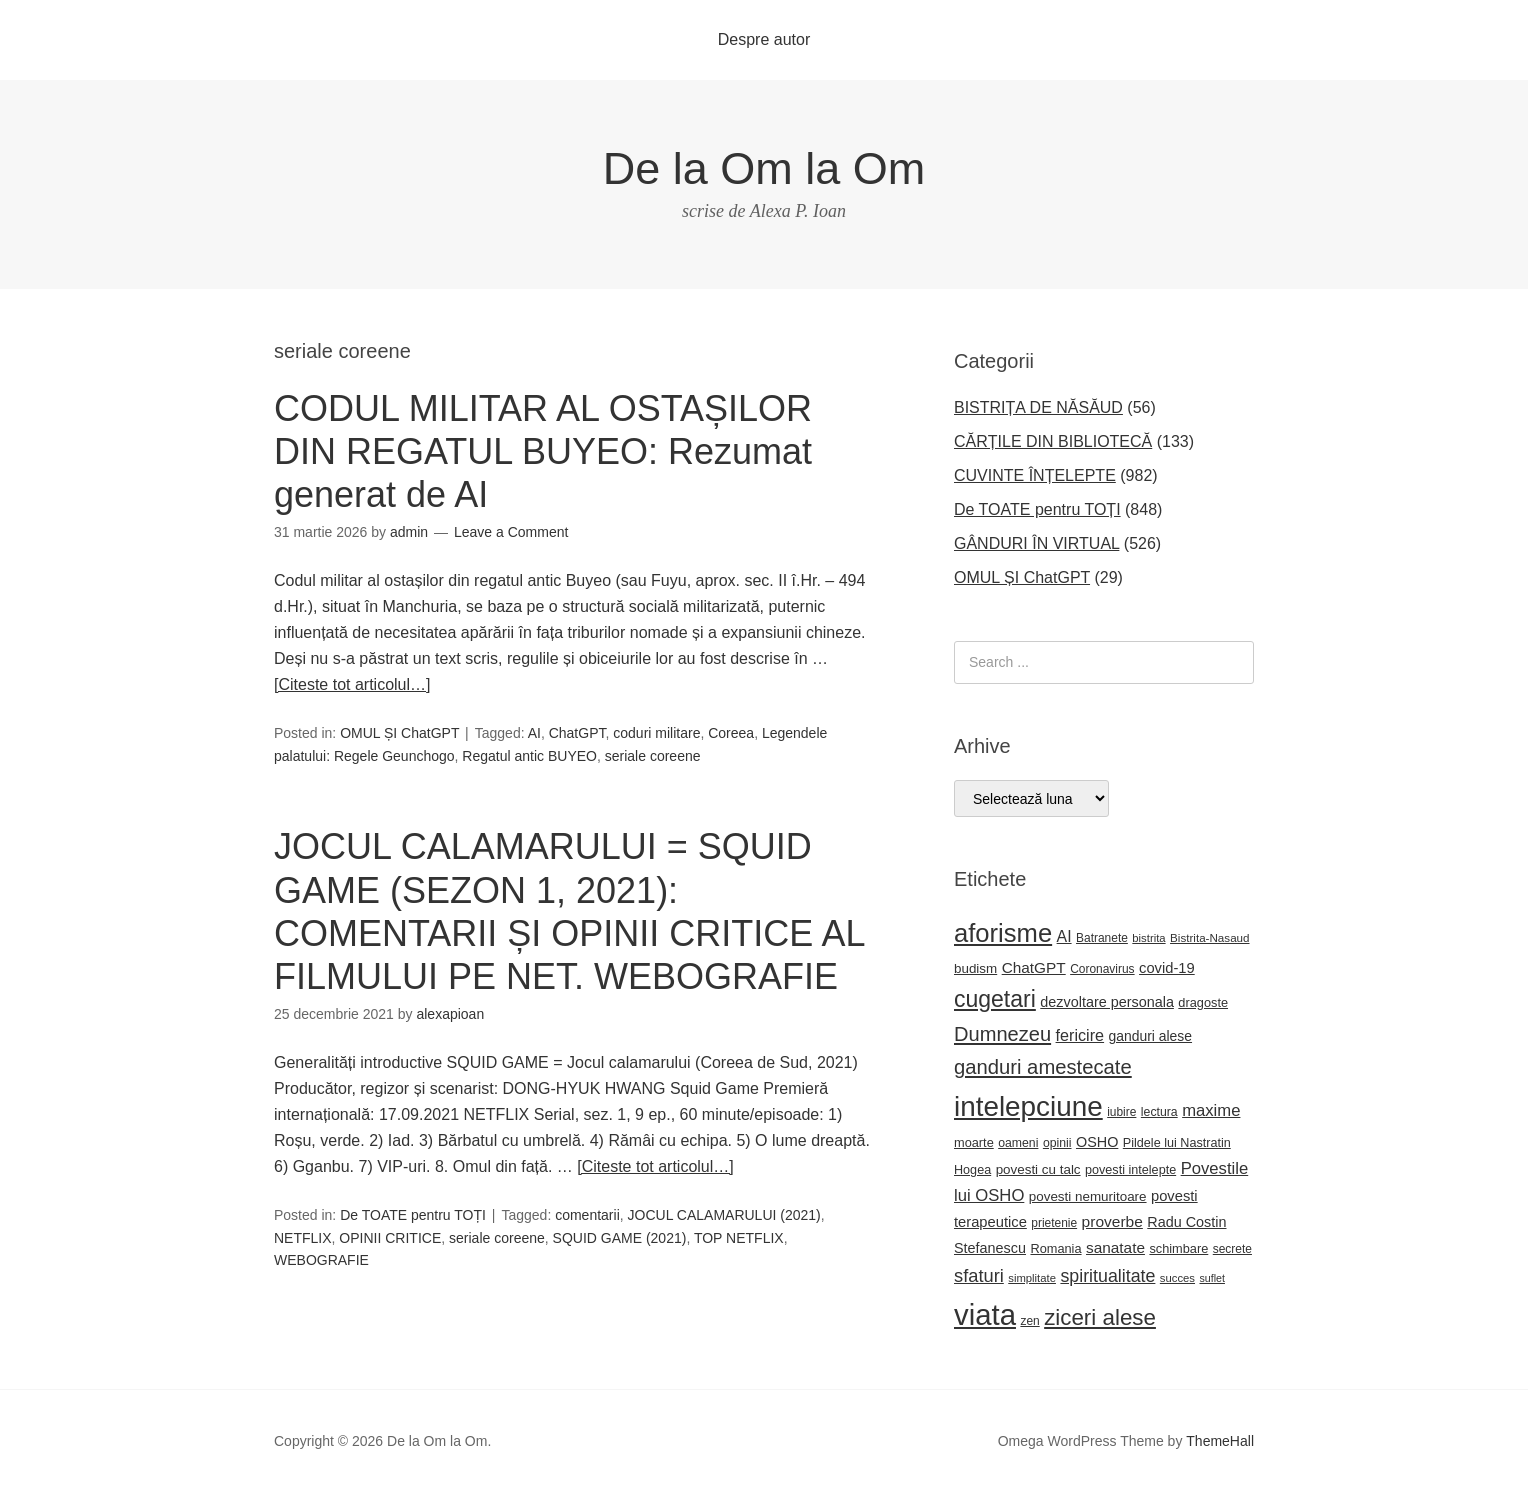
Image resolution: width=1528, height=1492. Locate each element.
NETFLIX (303, 1238)
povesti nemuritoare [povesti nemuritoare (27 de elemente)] (1088, 1196)
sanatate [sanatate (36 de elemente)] (1115, 1247)
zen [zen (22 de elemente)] (1029, 1321)
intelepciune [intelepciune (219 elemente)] (1028, 1106)
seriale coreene (653, 756)
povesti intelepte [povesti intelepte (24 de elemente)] (1130, 1170)
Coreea (731, 733)
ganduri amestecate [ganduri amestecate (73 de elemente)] (1043, 1067)
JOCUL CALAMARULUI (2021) (724, 1215)
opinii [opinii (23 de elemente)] (1057, 1143)
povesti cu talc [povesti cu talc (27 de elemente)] (1038, 1169)
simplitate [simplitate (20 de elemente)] (1032, 1278)
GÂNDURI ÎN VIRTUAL (1036, 543)
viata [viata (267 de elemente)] (985, 1314)
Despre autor (764, 39)
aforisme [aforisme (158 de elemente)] (1003, 933)
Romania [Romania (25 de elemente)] (1055, 1248)
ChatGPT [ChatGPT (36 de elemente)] (1034, 967)
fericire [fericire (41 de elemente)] (1080, 1035)
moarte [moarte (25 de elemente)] (974, 1142)
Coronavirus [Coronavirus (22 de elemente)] (1102, 969)
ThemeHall (1220, 1441)
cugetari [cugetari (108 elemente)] (995, 999)
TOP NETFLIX (739, 1238)
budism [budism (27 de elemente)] (975, 968)
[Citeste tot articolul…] (352, 684)
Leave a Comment (511, 532)
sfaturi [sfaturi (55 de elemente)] (979, 1275)
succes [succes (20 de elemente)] (1177, 1278)
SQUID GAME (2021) (620, 1238)
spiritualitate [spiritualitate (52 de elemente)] (1107, 1276)
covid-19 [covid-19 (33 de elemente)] (1167, 968)
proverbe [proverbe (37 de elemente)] (1112, 1221)
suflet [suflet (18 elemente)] (1211, 1278)
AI (534, 733)
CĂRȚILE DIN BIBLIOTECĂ (1053, 441)
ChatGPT (577, 733)
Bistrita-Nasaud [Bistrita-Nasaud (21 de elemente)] (1209, 937)
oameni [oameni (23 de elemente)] (1018, 1143)
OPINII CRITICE (390, 1238)
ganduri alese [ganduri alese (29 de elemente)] (1151, 1036)
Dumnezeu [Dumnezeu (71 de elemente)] (1002, 1034)
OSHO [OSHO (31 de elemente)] (1097, 1142)
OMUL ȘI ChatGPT (399, 733)
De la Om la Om (764, 168)
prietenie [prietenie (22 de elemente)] (1054, 1223)
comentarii (587, 1215)
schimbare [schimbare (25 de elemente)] (1178, 1248)
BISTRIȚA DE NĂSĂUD (1038, 407)
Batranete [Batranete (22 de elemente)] (1102, 938)
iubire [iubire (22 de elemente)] (1121, 1112)
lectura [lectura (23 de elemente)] (1159, 1112)
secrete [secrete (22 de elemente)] (1232, 1249)
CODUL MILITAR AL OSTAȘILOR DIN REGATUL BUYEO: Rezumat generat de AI (543, 451)
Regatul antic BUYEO (529, 756)
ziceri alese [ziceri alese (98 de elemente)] (1100, 1317)
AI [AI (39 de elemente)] (1064, 936)
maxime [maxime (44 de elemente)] (1211, 1110)
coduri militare (656, 733)
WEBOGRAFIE (321, 1260)
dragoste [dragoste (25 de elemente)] (1203, 1002)
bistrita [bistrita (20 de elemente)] (1148, 938)
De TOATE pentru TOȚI (413, 1215)
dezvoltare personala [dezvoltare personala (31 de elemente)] (1107, 1002)
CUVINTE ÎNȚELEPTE (1035, 475)
